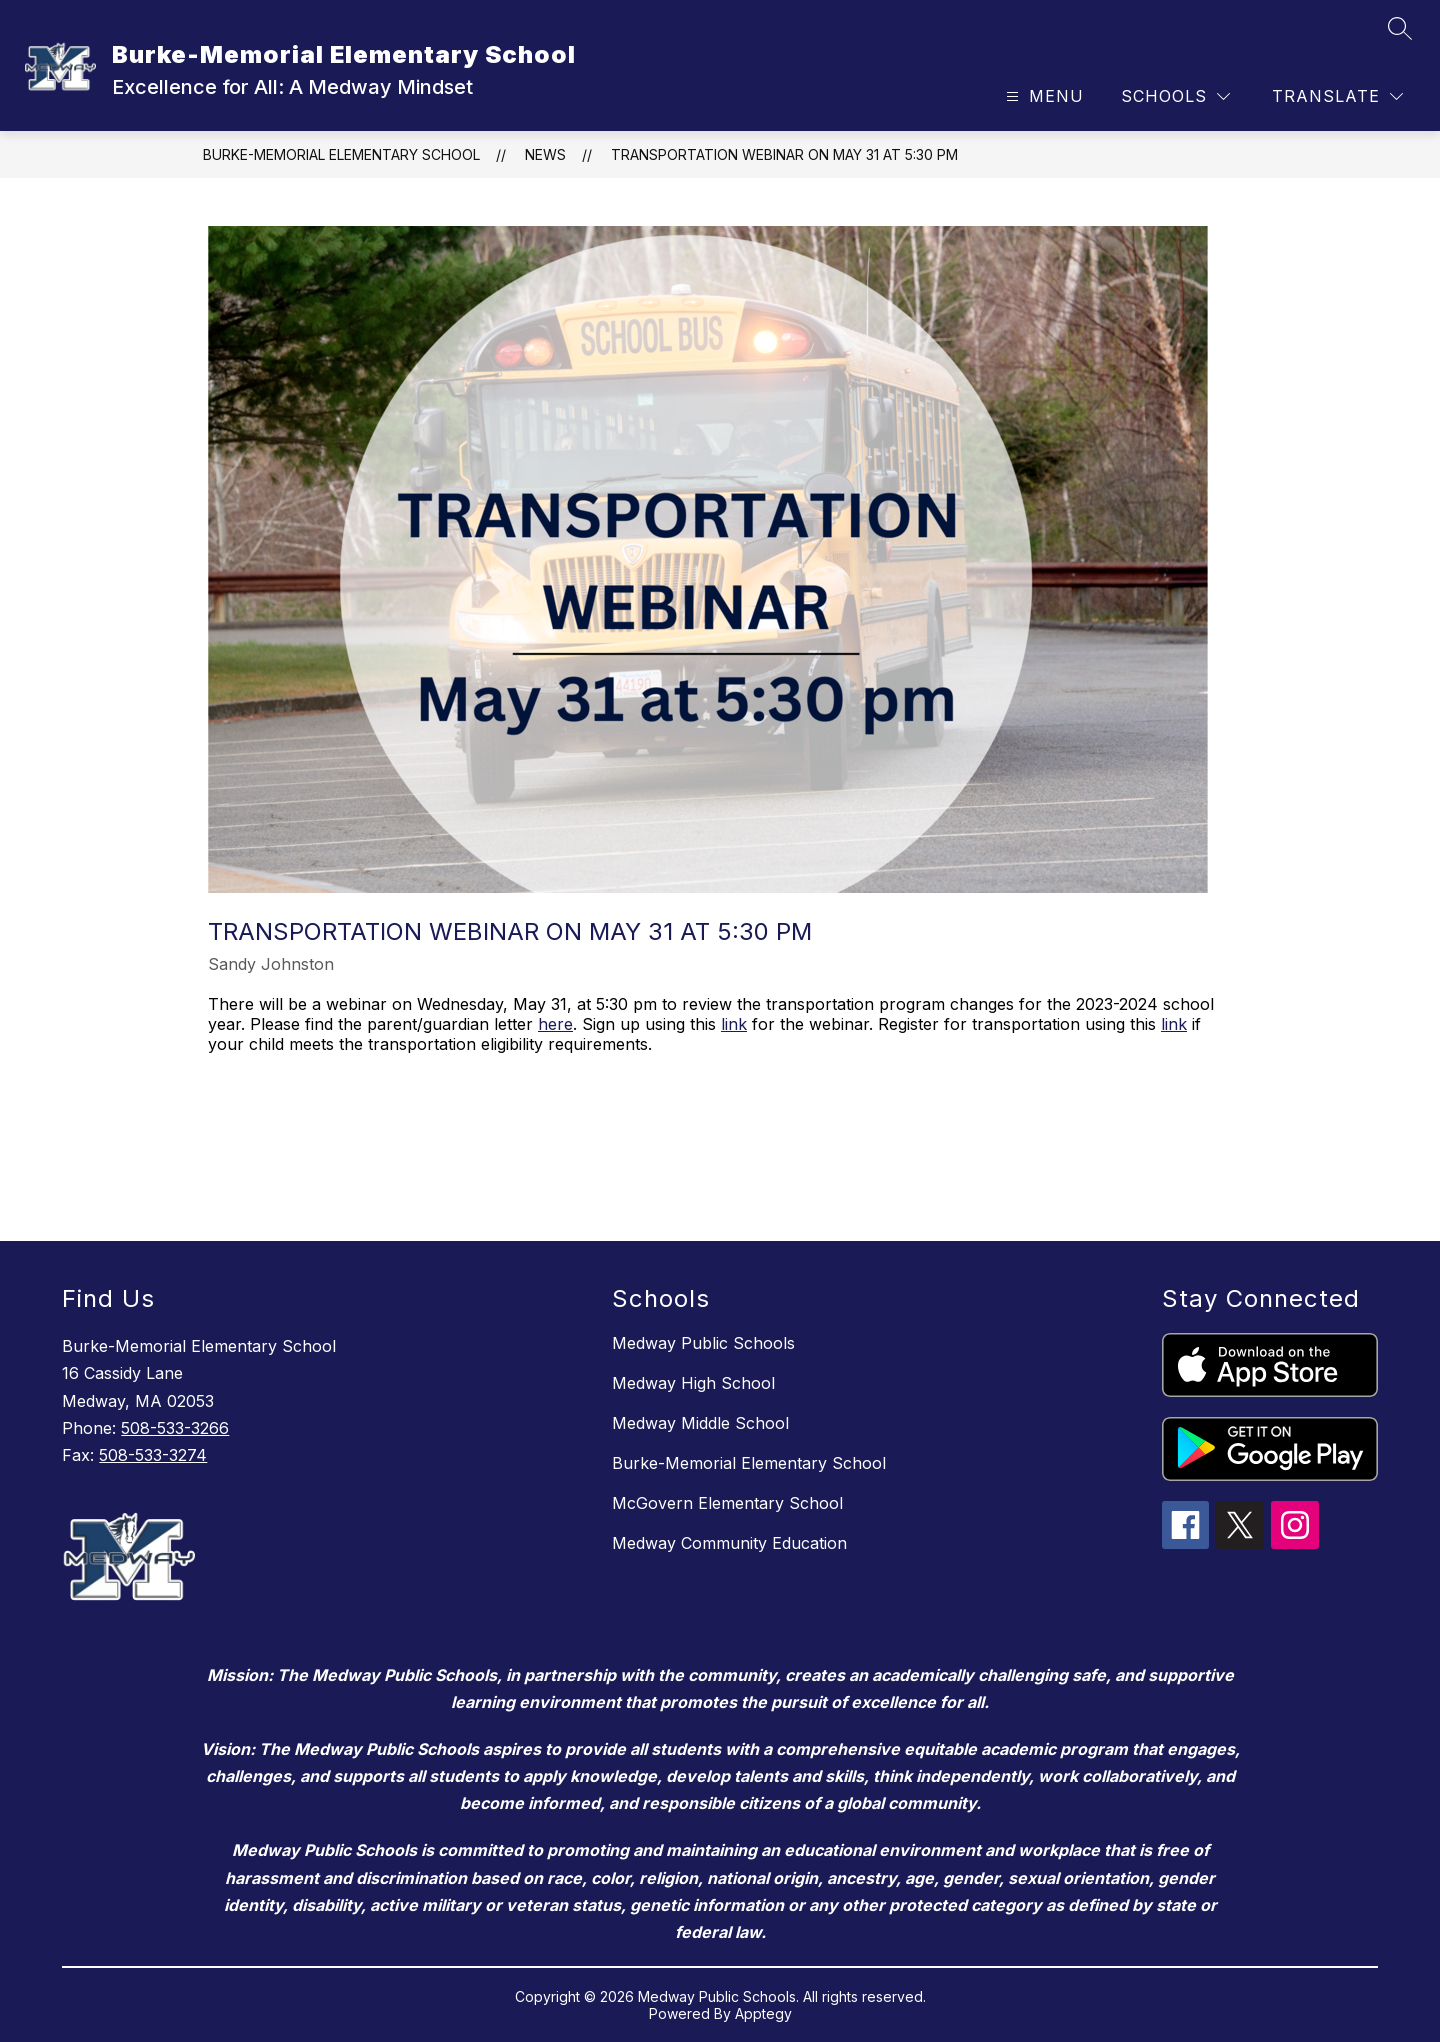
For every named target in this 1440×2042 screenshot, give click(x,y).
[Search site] (1400, 28)
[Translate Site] (1337, 96)
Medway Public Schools (703, 1343)
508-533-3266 (175, 1428)
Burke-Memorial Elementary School (341, 154)
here (555, 1024)
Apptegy (763, 2013)
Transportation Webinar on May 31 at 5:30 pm (784, 154)
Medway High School (693, 1383)
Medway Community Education (729, 1543)
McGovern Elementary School (727, 1503)
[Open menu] (1042, 96)
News (545, 154)
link (734, 1024)
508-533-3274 (153, 1455)
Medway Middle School (700, 1423)
